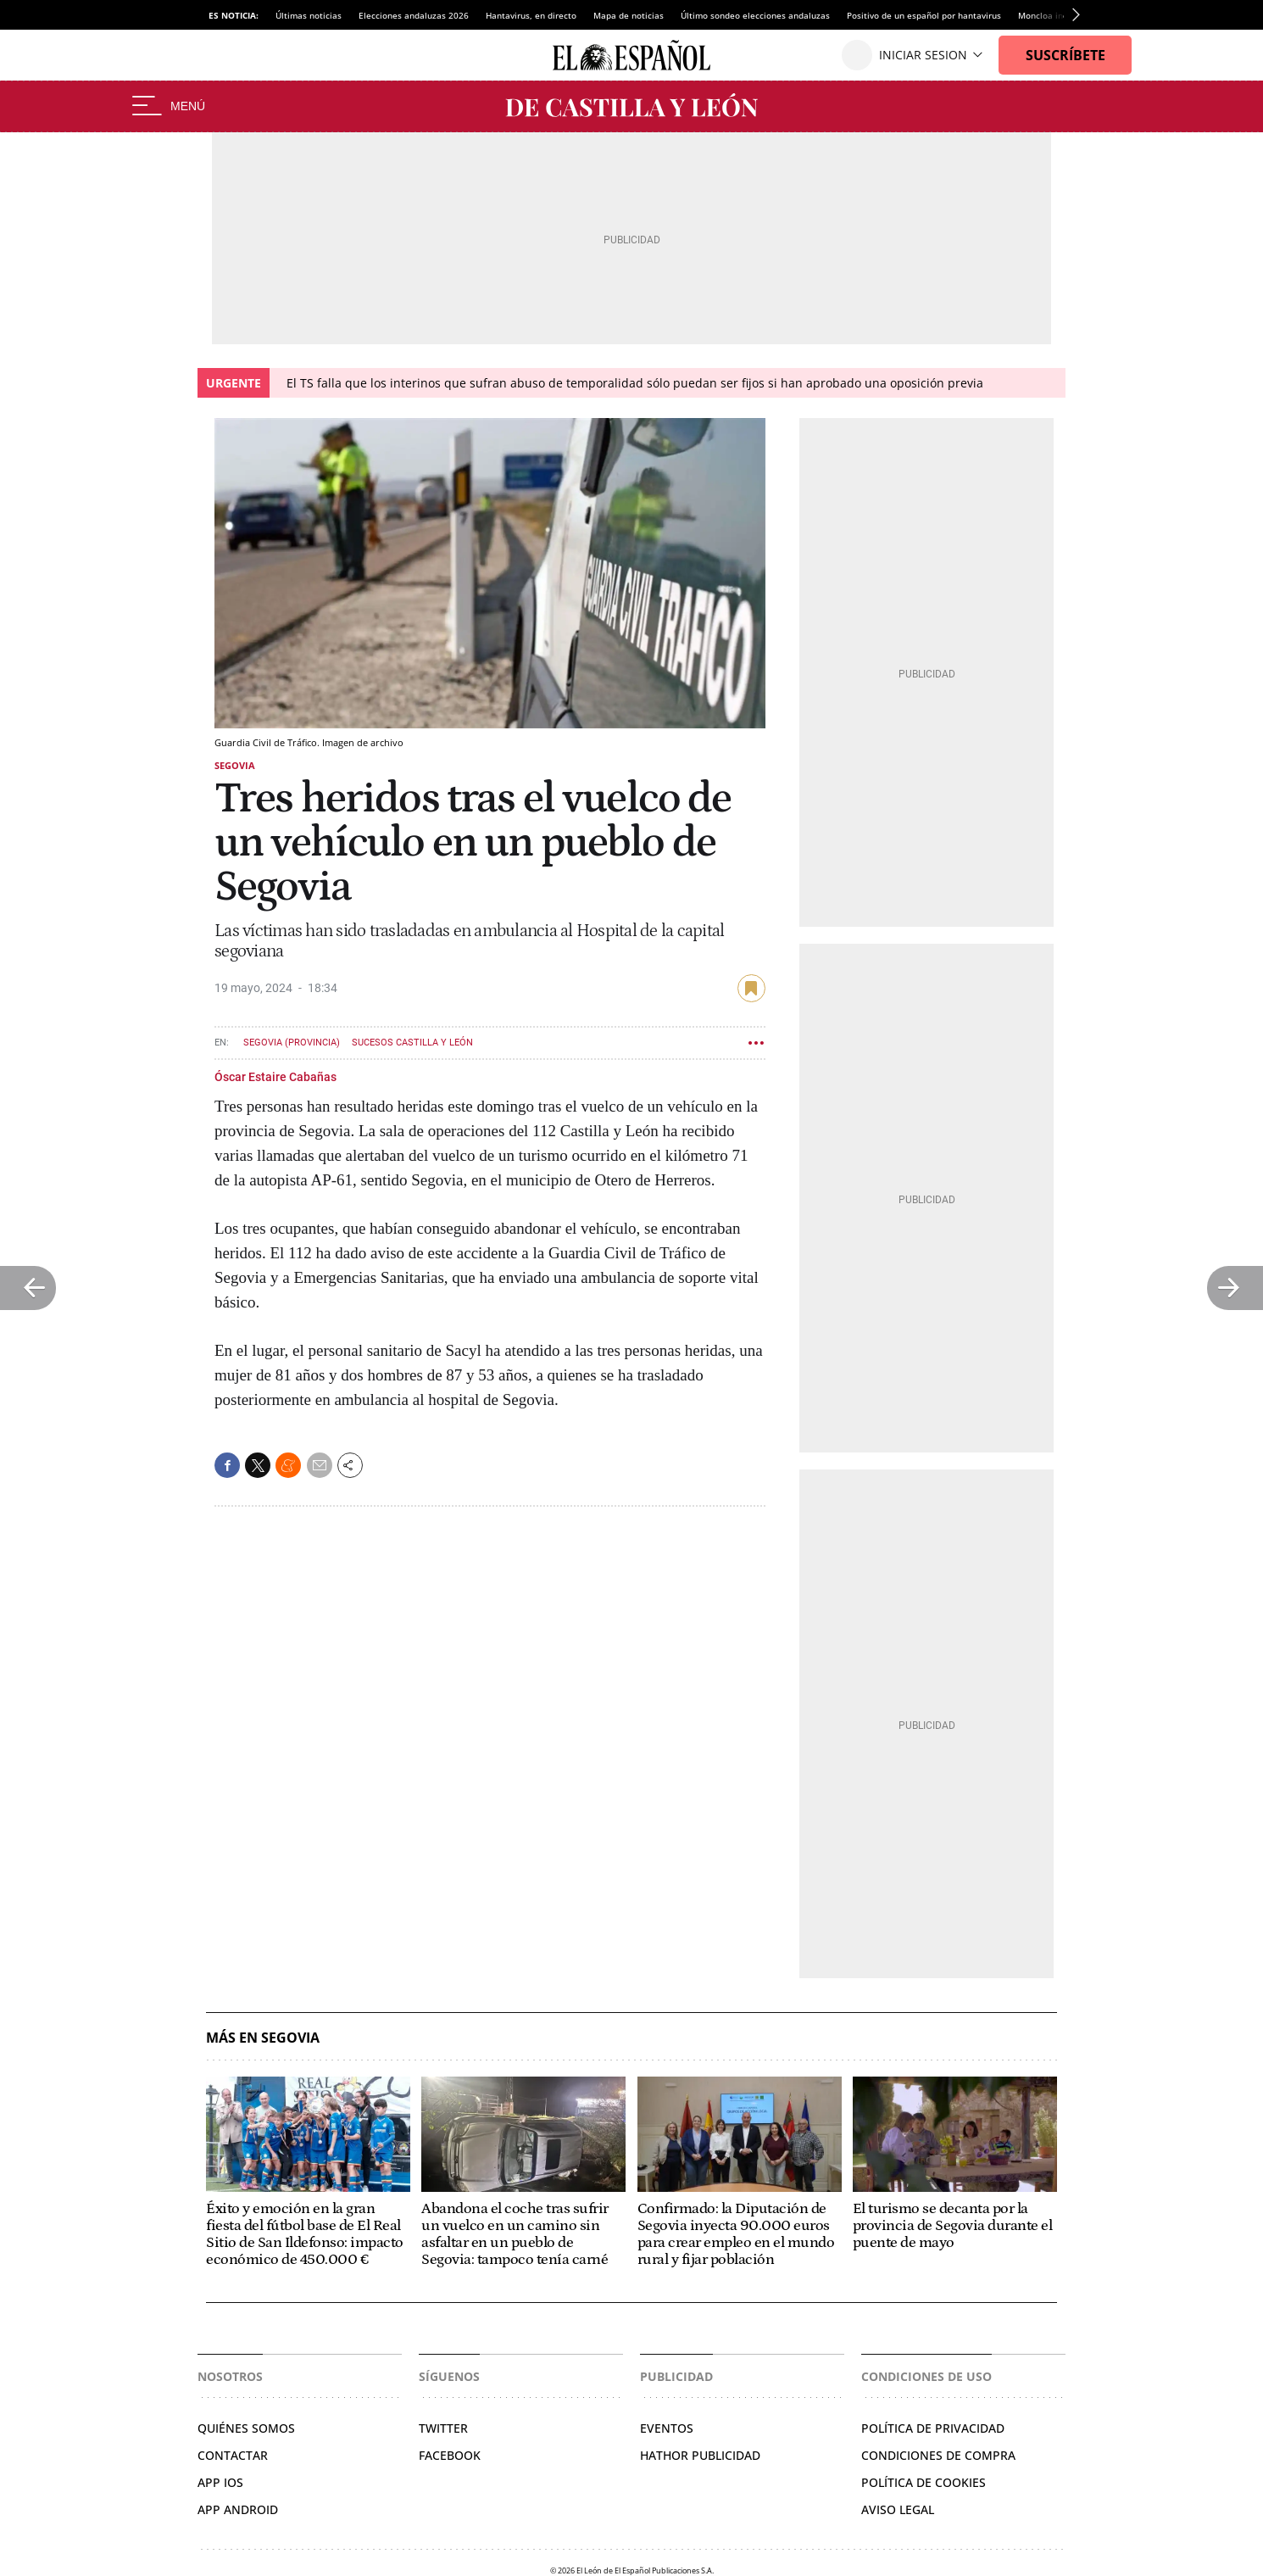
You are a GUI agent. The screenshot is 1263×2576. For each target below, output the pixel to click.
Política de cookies (923, 2482)
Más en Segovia (263, 2038)
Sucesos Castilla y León (412, 1042)
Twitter (443, 2428)
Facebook (450, 2455)
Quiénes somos (246, 2428)
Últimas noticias (308, 15)
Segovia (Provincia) (291, 1042)
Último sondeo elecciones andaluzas (755, 15)
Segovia (234, 765)
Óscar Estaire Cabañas (275, 1077)
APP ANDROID (238, 2509)
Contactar (233, 2455)
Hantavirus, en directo (531, 15)
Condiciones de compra (938, 2455)
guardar (751, 988)
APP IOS (220, 2482)
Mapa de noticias (628, 15)
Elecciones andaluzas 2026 (414, 15)
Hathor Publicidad (700, 2455)
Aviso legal (897, 2509)
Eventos (666, 2428)
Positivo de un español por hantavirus (924, 15)
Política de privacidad (932, 2428)
